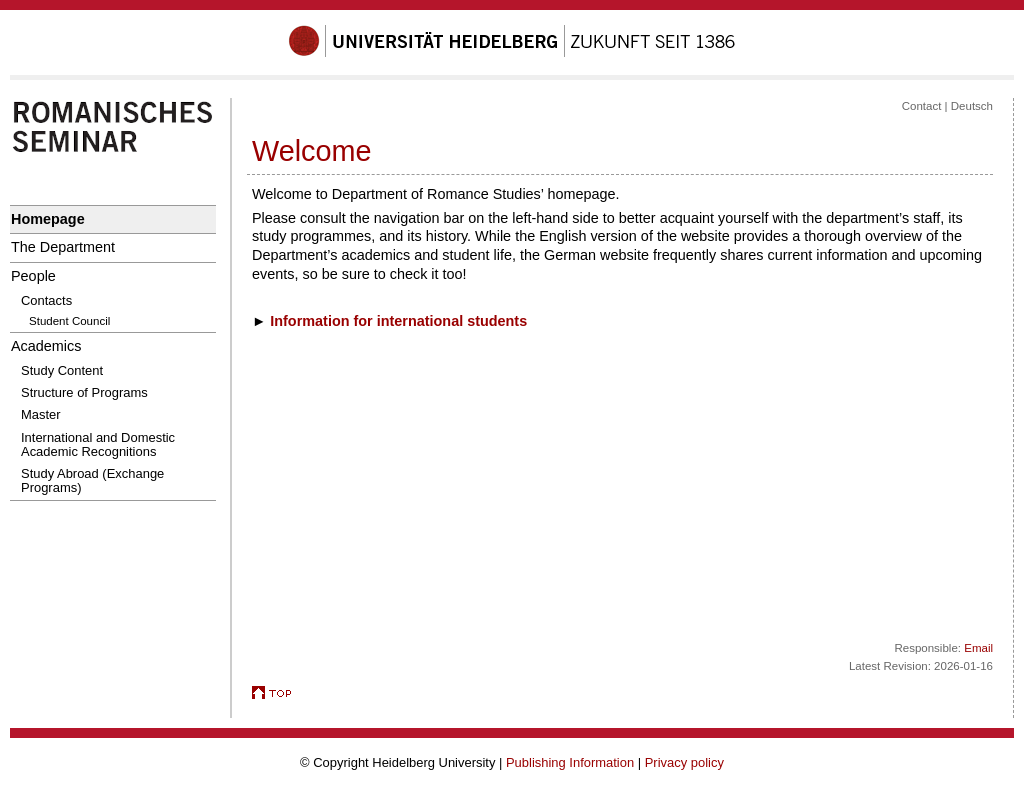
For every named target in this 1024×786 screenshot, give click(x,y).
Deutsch (972, 106)
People (33, 276)
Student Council (69, 321)
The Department (63, 247)
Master (41, 414)
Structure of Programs (84, 392)
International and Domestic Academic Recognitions (98, 444)
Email (978, 648)
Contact (922, 106)
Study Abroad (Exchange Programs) (92, 480)
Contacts (46, 300)
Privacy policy (684, 762)
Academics (46, 346)
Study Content (62, 370)
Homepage (48, 219)
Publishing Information (570, 762)
